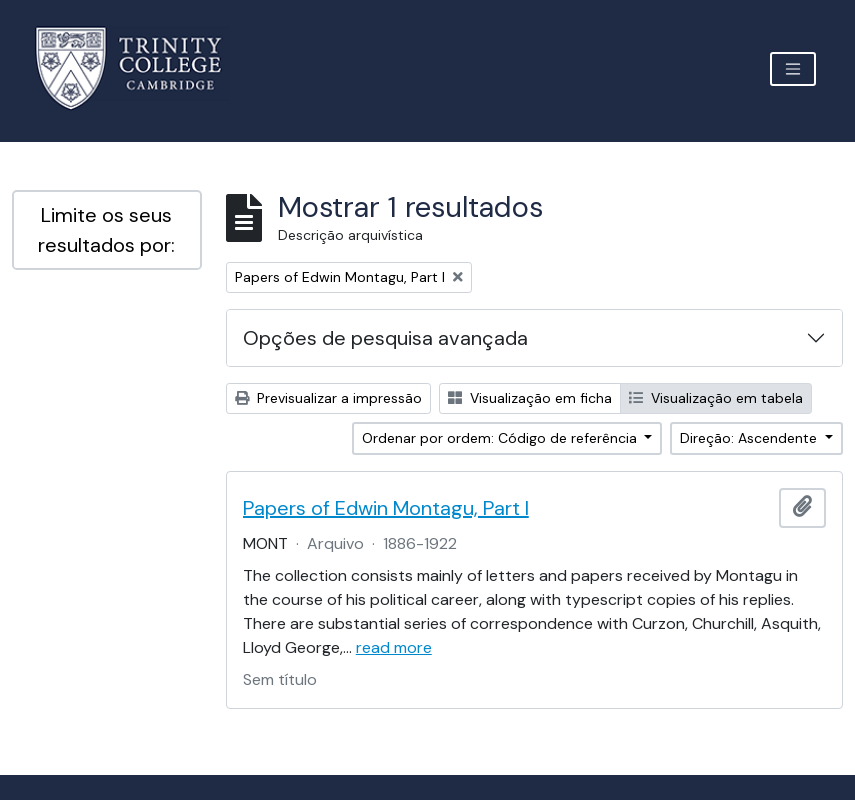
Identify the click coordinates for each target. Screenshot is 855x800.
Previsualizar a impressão (328, 398)
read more (394, 647)
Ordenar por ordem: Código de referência (501, 438)
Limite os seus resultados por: (106, 230)
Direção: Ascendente (750, 438)
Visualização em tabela (716, 398)
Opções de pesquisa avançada (385, 338)
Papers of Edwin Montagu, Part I (386, 508)
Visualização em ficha (530, 398)
